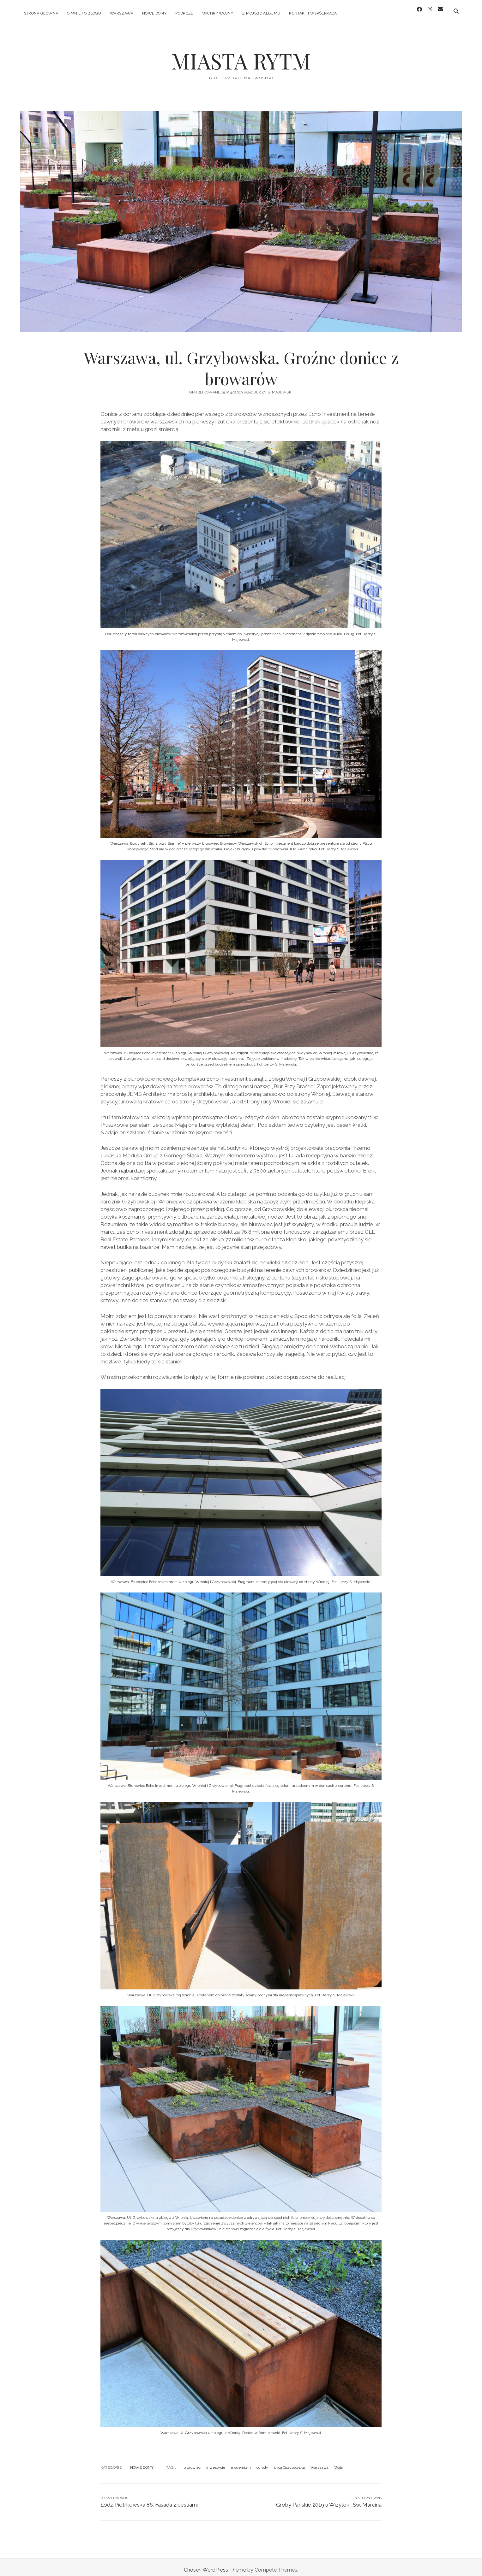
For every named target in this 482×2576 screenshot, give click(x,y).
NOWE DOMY (154, 13)
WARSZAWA (121, 13)
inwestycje (215, 2462)
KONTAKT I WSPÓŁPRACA (313, 13)
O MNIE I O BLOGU (84, 13)
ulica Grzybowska (289, 2462)
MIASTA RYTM (241, 56)
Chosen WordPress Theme (215, 2564)
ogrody (262, 2462)
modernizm (241, 2462)
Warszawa (319, 2462)
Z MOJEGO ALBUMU (261, 13)
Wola (338, 2462)
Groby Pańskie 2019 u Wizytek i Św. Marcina (329, 2499)
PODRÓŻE (184, 13)
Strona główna (41, 13)
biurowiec (192, 2462)
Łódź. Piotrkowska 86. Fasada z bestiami (149, 2499)
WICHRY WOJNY (217, 13)
